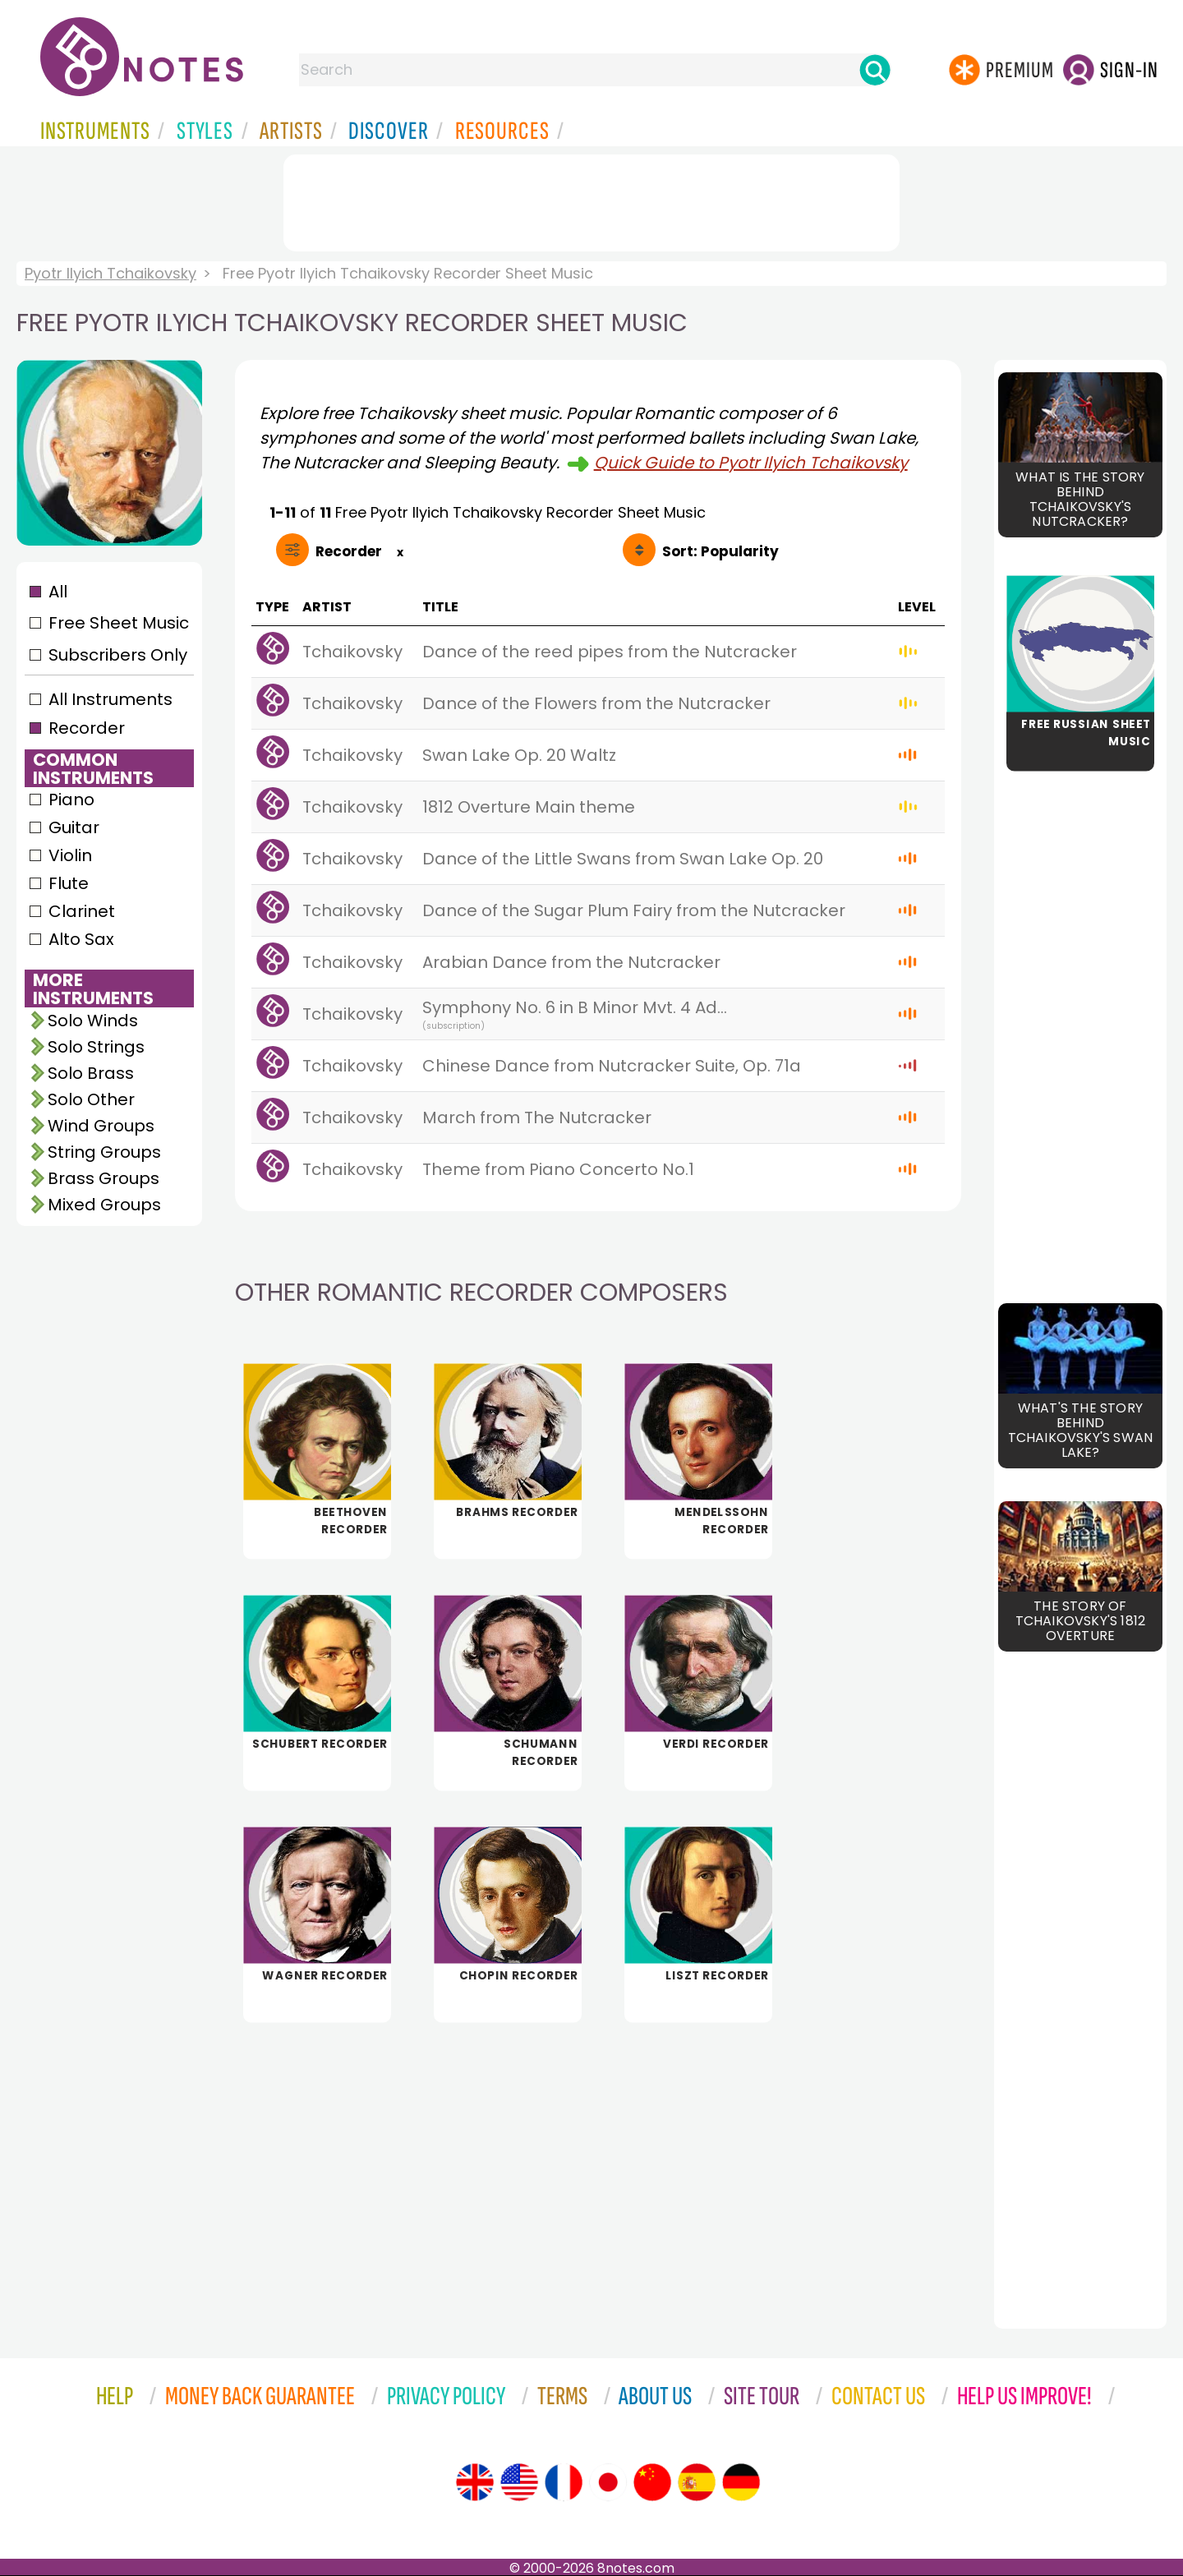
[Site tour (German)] (741, 2482)
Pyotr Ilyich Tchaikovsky (110, 273)
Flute (68, 883)
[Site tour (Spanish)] (696, 2482)
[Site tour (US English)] (519, 2482)
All (57, 591)
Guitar (73, 827)
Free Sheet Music (118, 622)
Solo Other (91, 1099)
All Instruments (110, 699)
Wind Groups (101, 1125)
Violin (70, 855)
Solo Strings (96, 1046)
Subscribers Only (117, 654)
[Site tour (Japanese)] (607, 2482)
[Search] (875, 69)
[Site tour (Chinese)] (652, 2482)
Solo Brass (91, 1073)
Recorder (86, 728)
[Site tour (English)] (474, 2482)
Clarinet (81, 911)
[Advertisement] (591, 200)
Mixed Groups (104, 1204)
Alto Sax (81, 939)
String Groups (104, 1152)
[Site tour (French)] (563, 2482)
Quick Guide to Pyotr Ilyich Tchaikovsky (751, 462)
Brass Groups (103, 1178)
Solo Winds (93, 1020)
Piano (71, 799)
